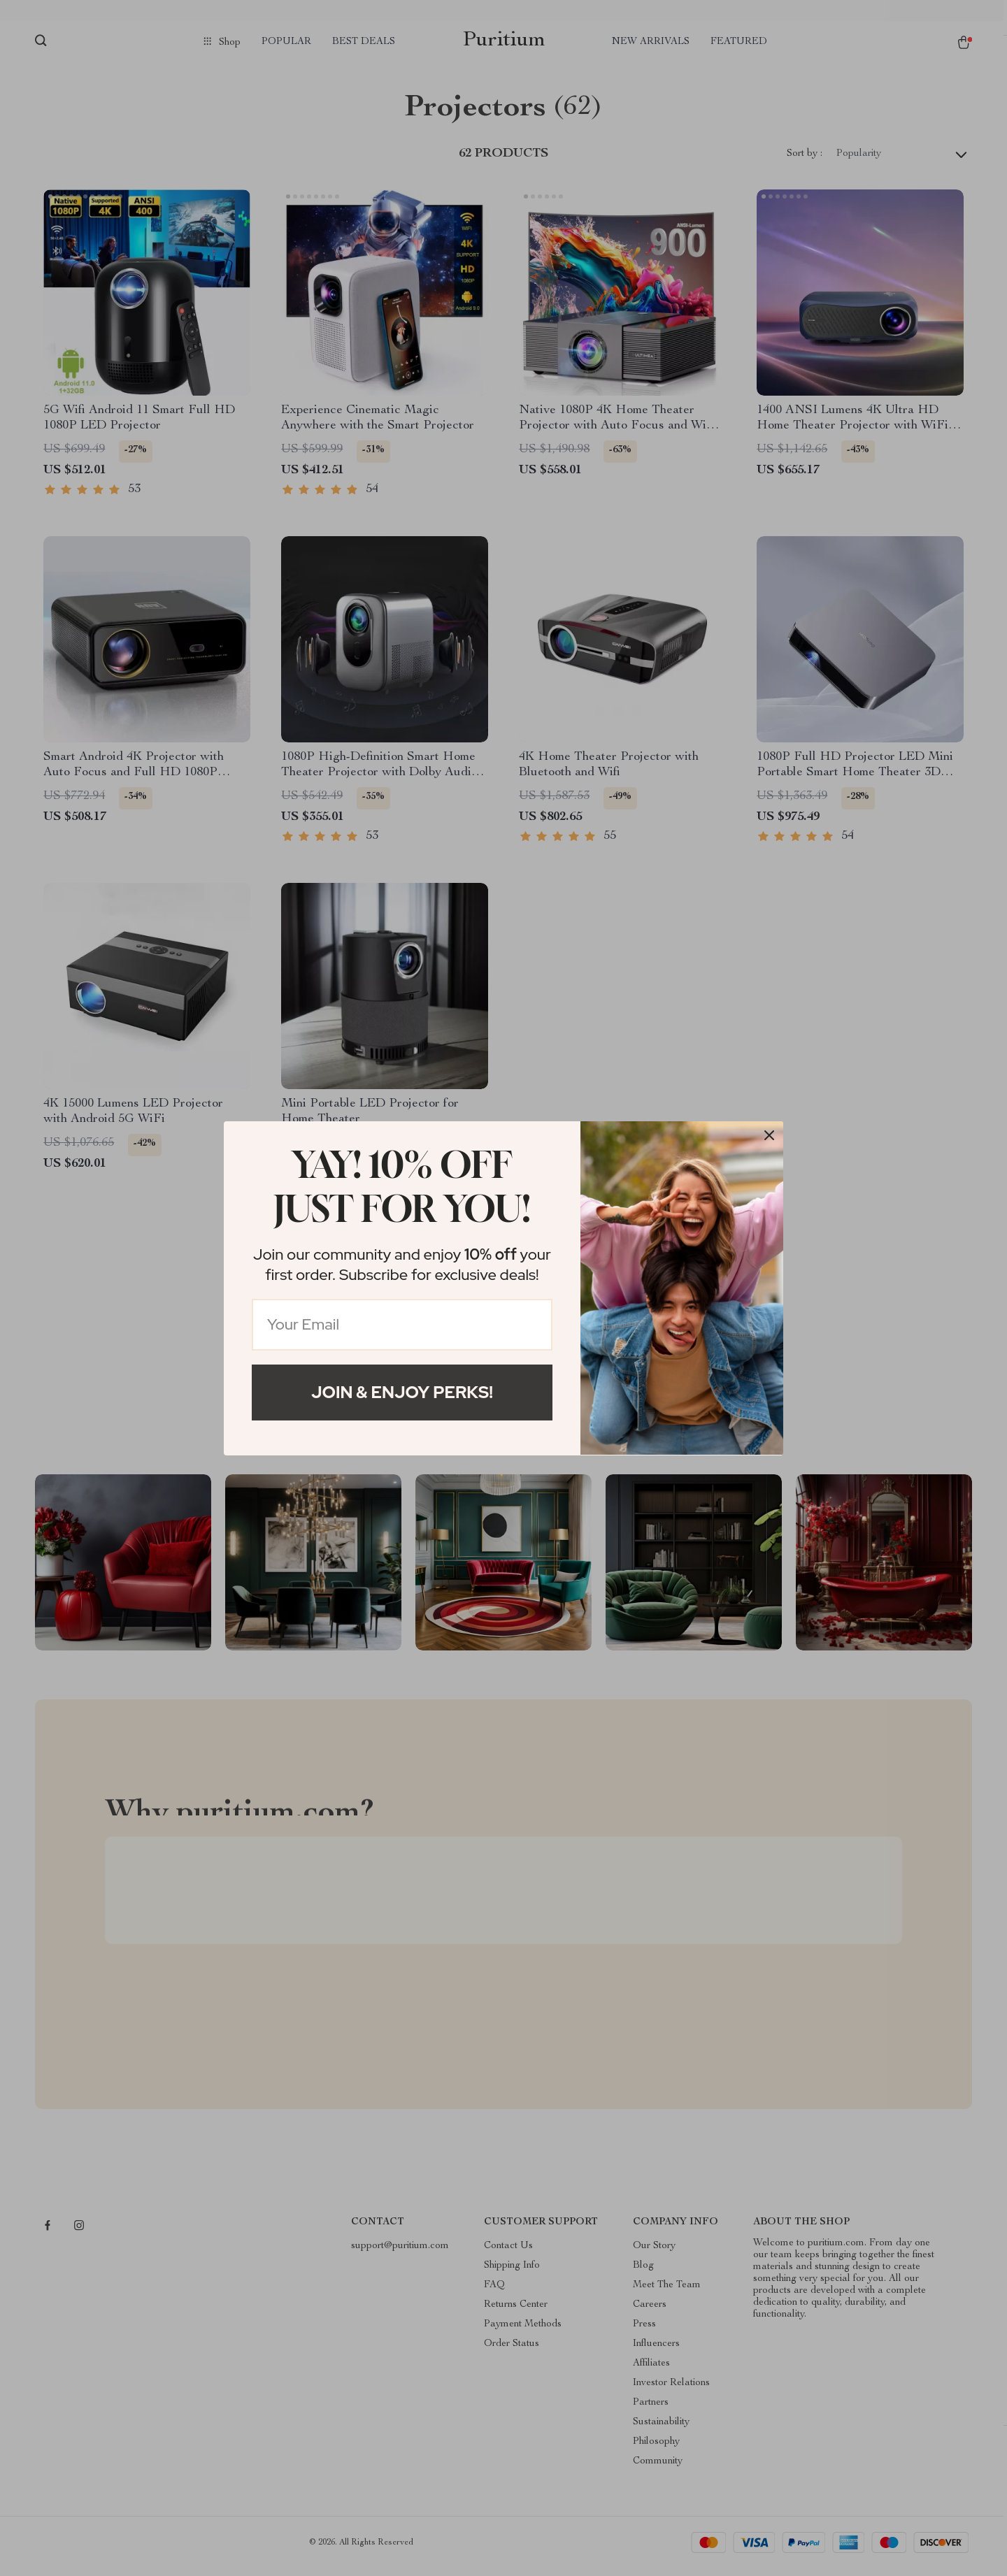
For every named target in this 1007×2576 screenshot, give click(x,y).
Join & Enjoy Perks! (402, 1392)
